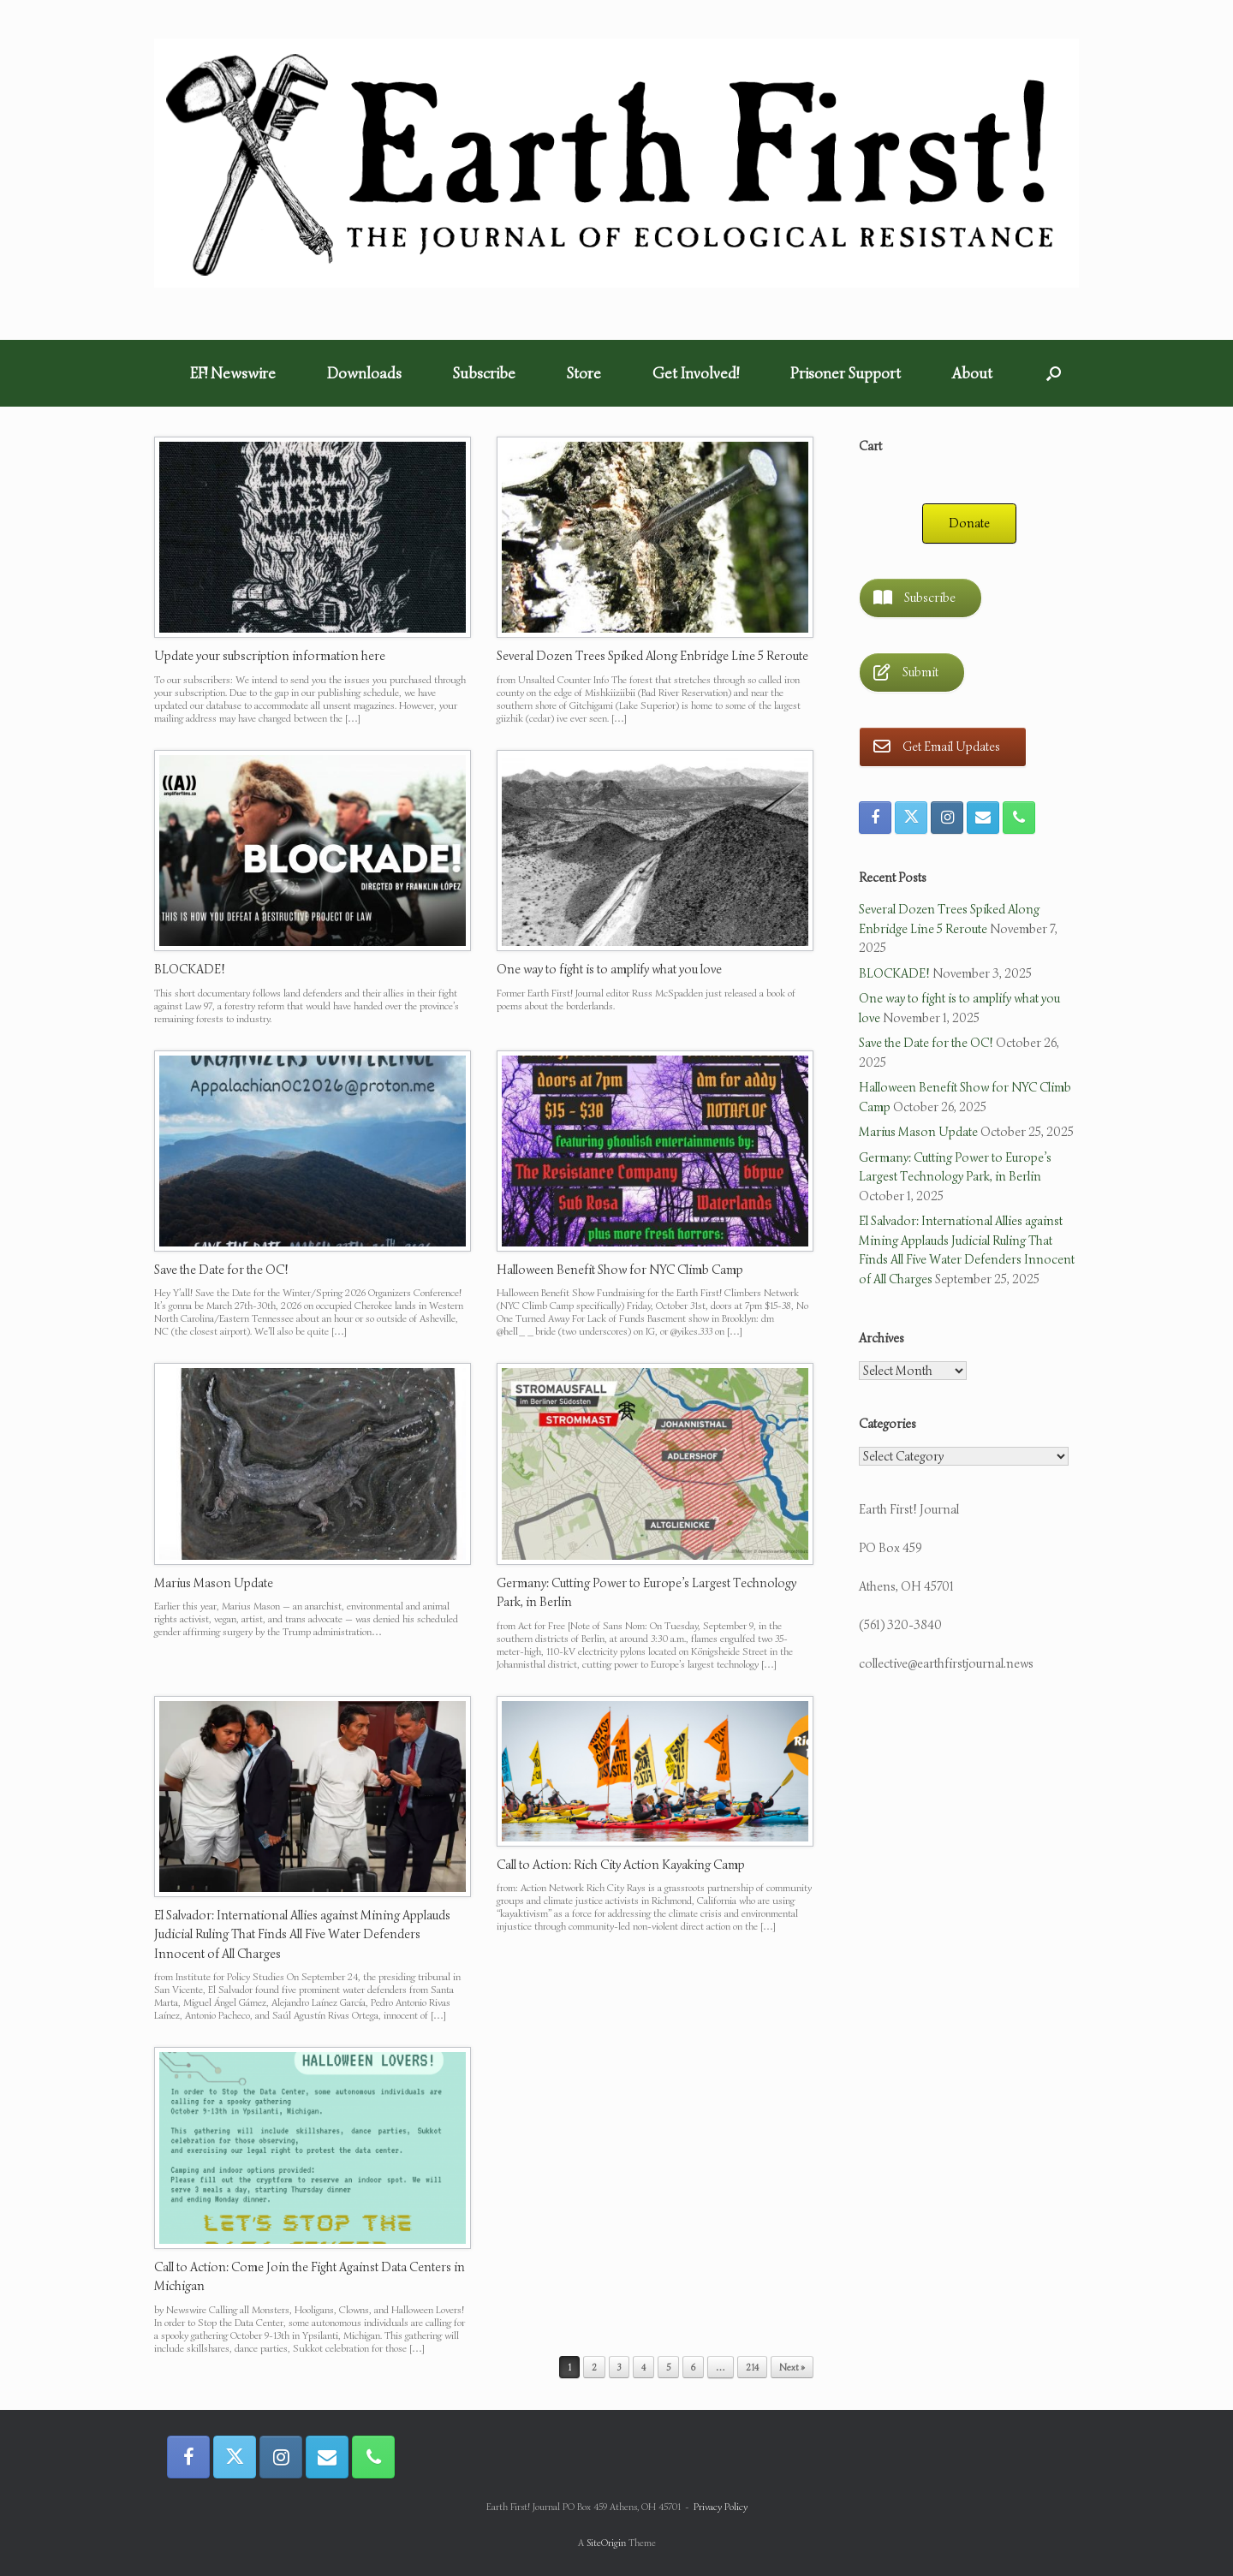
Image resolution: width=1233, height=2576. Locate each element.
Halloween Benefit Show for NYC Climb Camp (620, 1269)
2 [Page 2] (594, 2367)
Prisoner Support (845, 373)
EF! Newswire (233, 373)
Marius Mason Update (213, 1583)
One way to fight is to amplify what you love (609, 969)
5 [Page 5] (668, 2367)
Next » (792, 2367)
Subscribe (484, 373)
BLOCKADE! (189, 969)
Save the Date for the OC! (221, 1269)
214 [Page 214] (752, 2367)
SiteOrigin (606, 2543)
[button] (1053, 373)
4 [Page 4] (643, 2367)
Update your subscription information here (269, 655)
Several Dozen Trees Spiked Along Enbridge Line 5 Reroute (652, 655)
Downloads (364, 373)
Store (584, 373)
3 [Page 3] (619, 2367)
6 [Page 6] (693, 2367)
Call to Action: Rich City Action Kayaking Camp (621, 1864)
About (972, 373)
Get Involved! (695, 373)
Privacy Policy (721, 2507)
